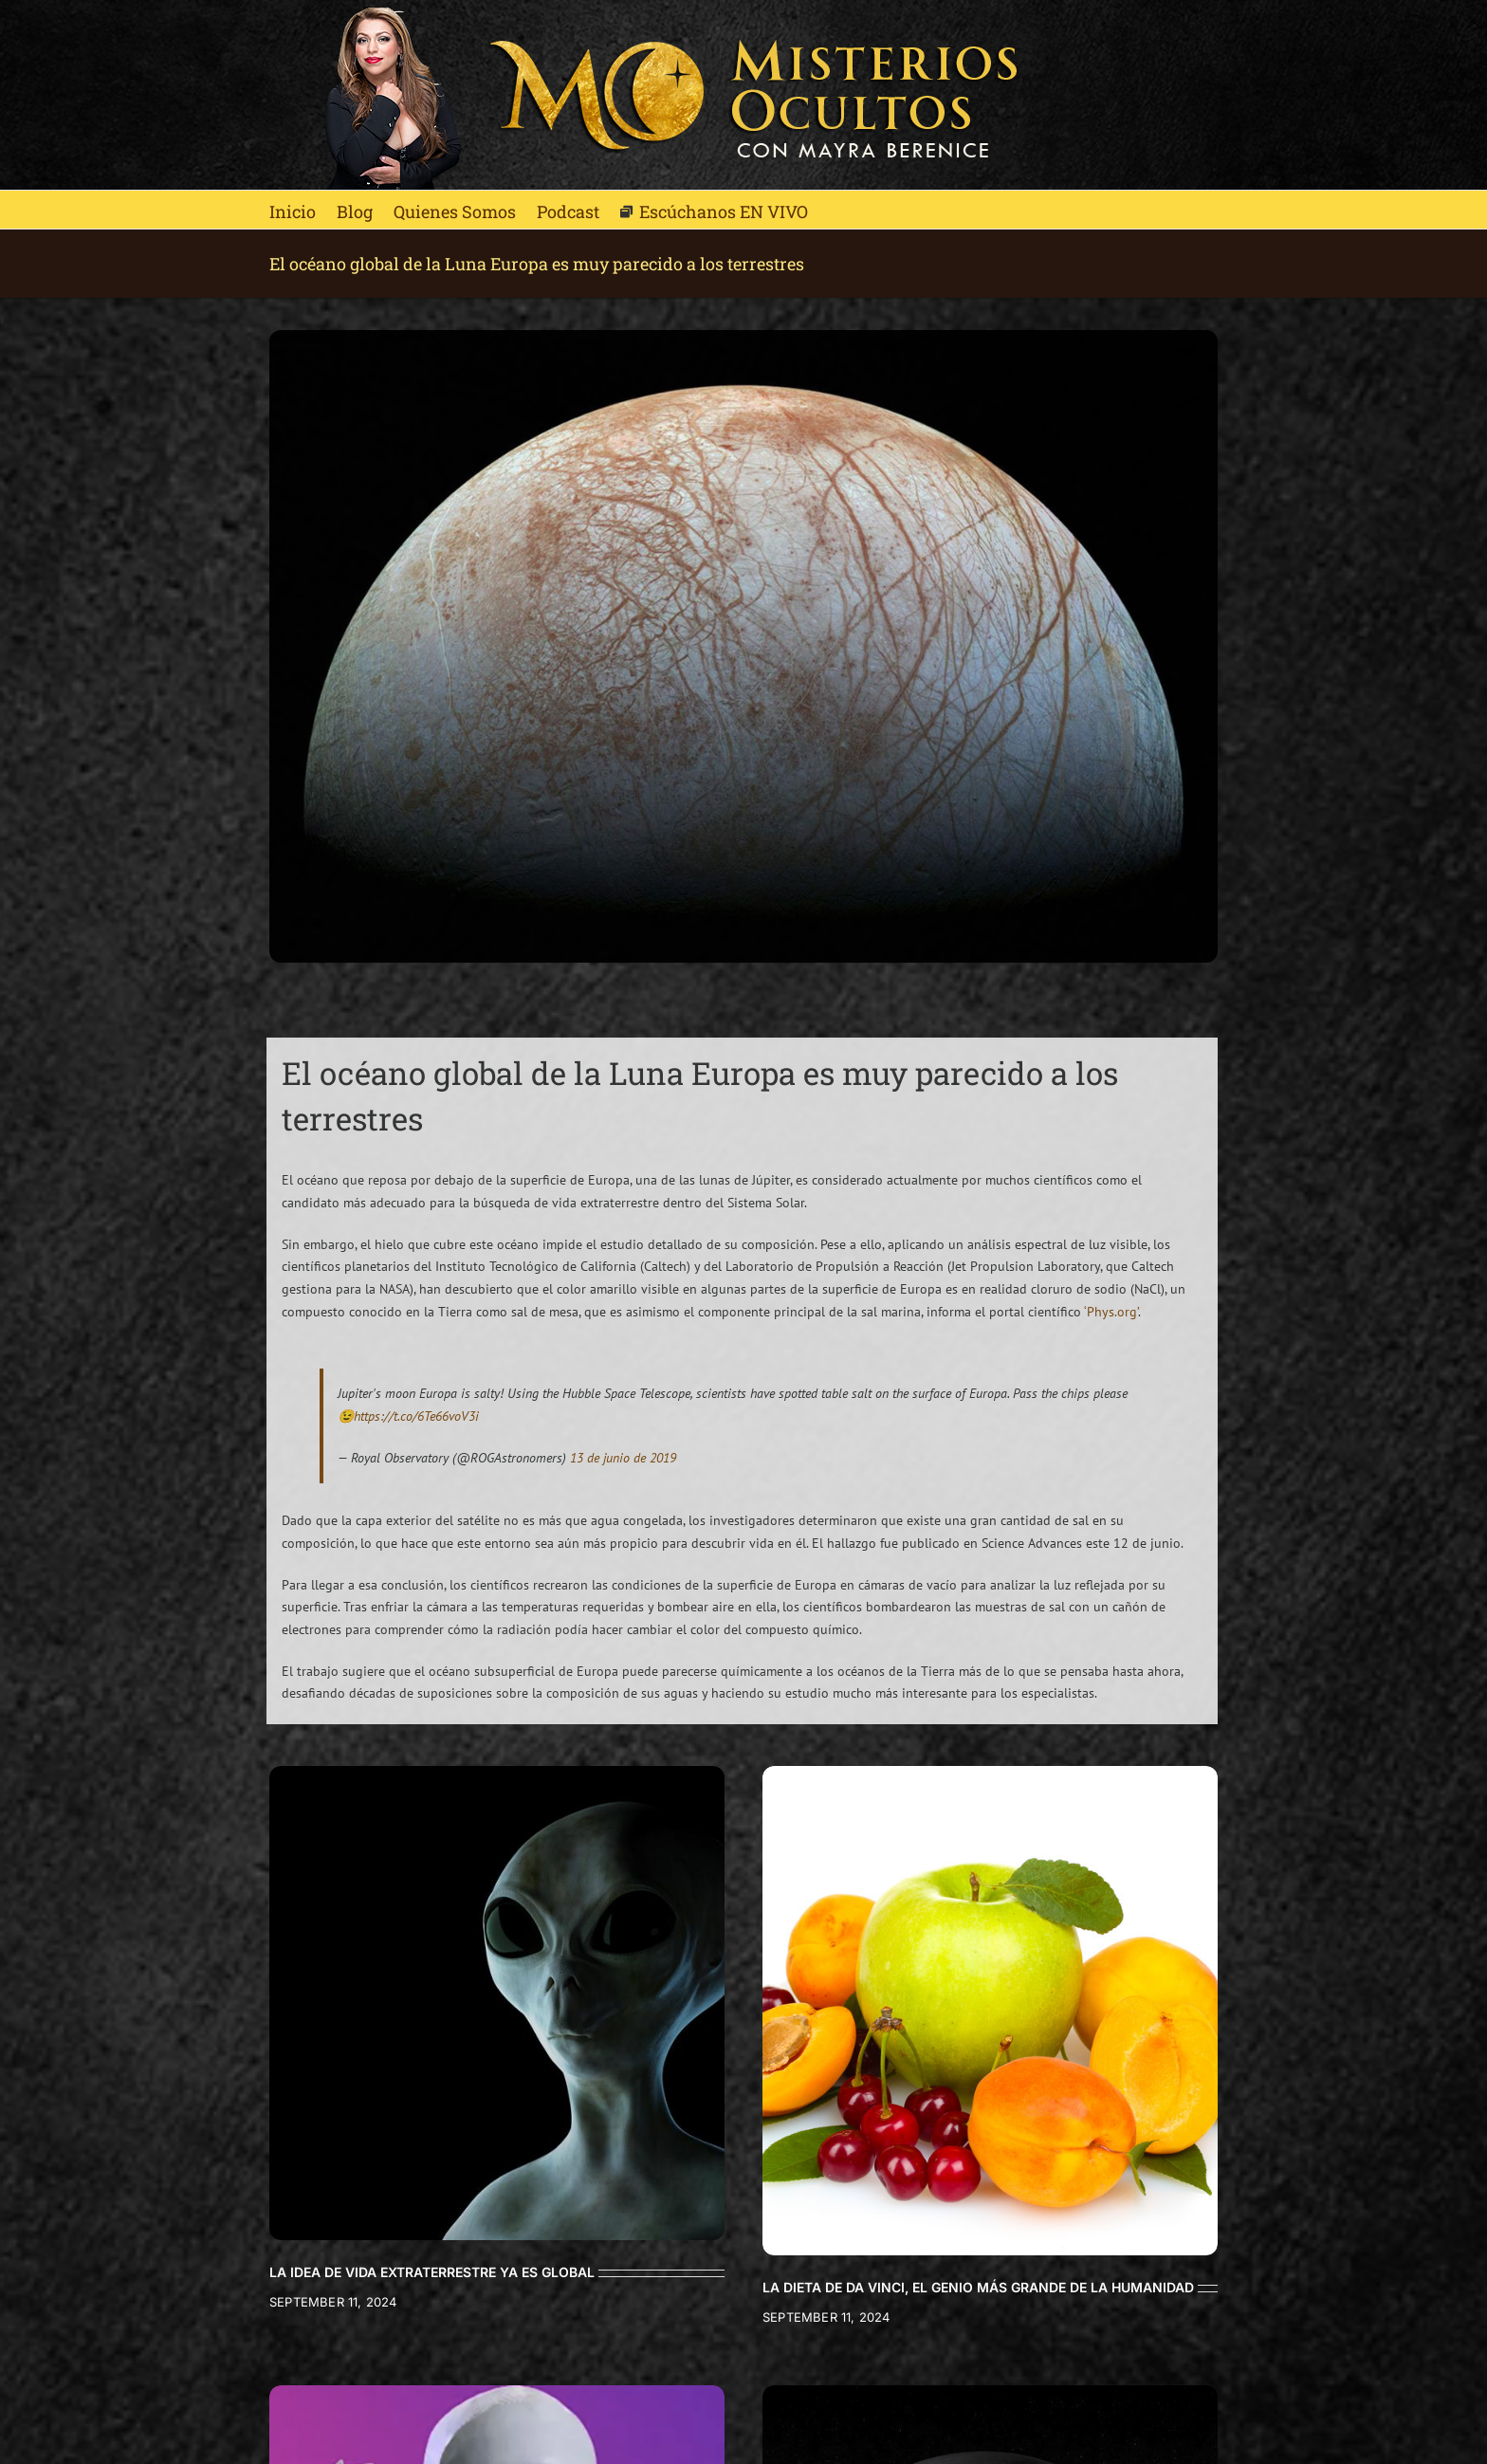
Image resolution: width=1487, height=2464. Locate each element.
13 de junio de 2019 (623, 1457)
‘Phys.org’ (1111, 1311)
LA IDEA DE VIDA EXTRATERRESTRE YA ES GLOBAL (432, 2272)
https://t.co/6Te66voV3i (416, 1416)
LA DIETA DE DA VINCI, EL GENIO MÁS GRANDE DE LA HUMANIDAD (978, 2287)
